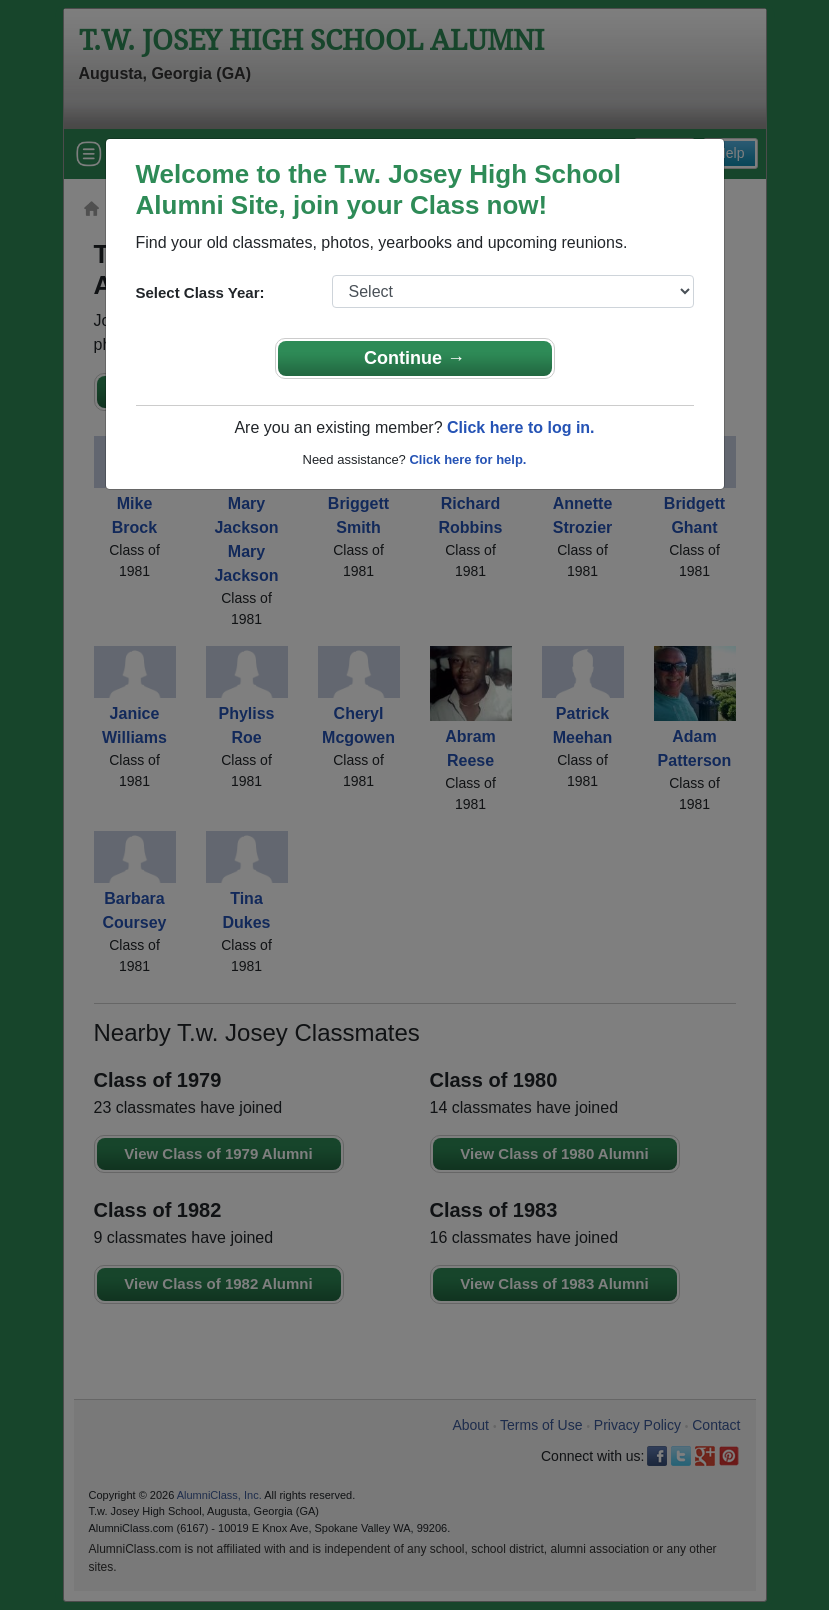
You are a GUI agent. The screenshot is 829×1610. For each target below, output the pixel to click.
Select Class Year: (200, 292)
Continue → (414, 358)
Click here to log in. (521, 427)
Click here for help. (467, 459)
